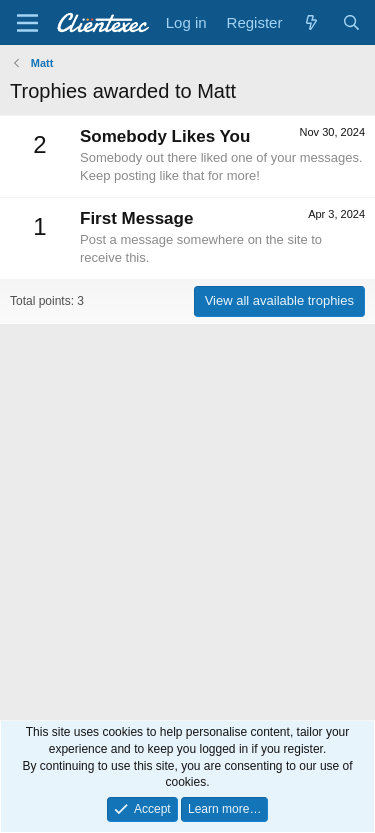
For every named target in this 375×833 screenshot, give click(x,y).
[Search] (351, 22)
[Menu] (27, 23)
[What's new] (311, 22)
